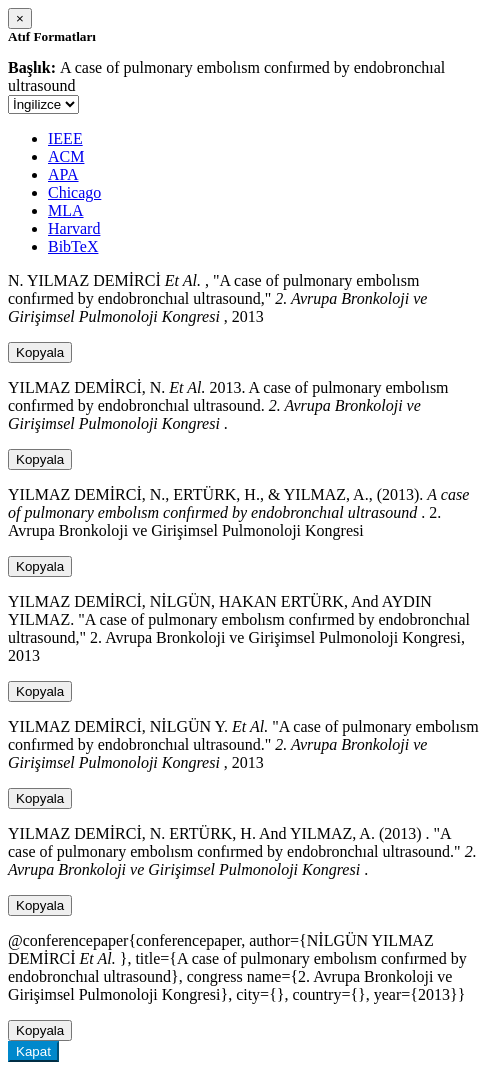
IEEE (65, 138)
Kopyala (40, 352)
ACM (66, 156)
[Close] (20, 18)
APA (63, 174)
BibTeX (73, 246)
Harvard (74, 228)
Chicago (74, 192)
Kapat (33, 1051)
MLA (66, 210)
